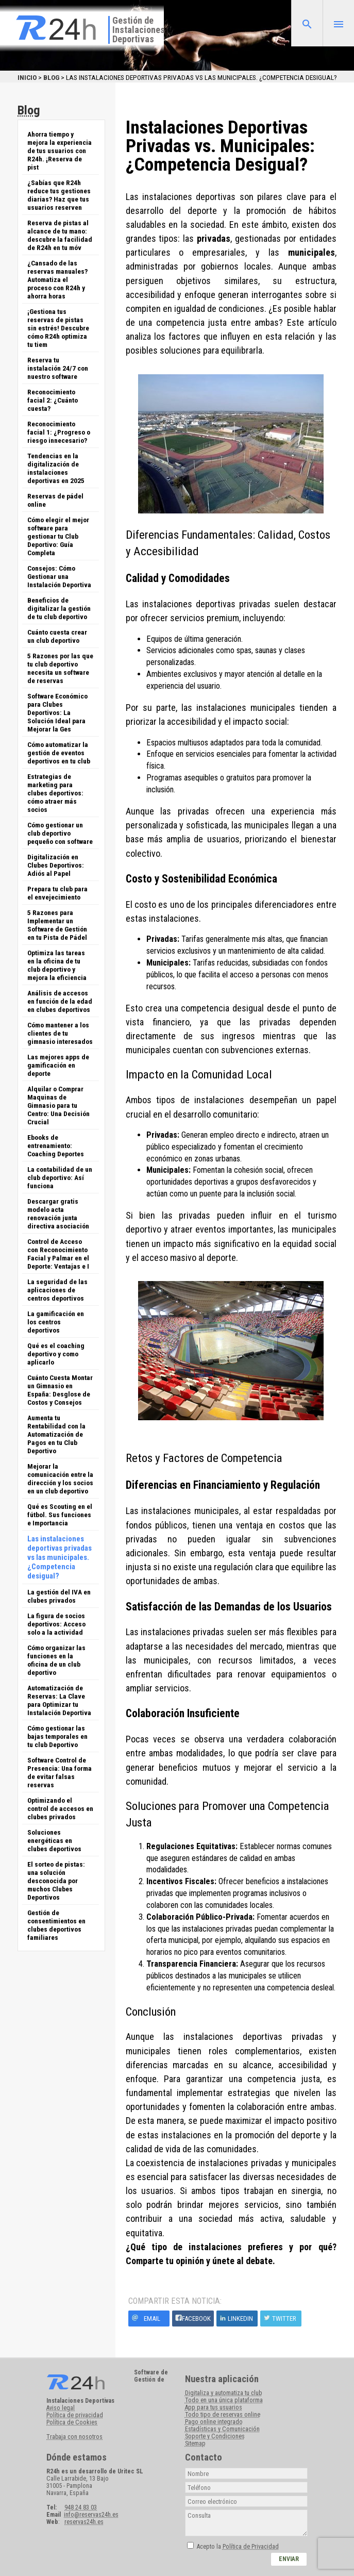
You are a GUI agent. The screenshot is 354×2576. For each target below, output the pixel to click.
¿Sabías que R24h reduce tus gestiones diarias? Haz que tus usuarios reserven (59, 194)
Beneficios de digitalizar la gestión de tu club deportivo (59, 608)
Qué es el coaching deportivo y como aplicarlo (56, 1353)
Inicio (27, 77)
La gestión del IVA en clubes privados (59, 1596)
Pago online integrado (214, 2421)
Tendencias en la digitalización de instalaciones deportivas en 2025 (56, 468)
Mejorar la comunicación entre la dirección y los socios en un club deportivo (60, 1478)
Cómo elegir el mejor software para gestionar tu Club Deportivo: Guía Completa (58, 536)
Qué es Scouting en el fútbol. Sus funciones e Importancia (59, 1514)
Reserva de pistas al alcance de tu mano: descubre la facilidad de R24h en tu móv (59, 235)
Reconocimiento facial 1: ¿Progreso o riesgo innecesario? (58, 432)
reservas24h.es (84, 2521)
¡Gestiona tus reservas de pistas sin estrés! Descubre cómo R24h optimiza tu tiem (58, 327)
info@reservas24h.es (91, 2514)
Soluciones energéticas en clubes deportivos (54, 1840)
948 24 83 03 (80, 2507)
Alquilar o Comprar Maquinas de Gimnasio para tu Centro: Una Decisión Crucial (58, 1105)
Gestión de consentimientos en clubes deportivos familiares (56, 1924)
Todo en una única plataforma (224, 2400)
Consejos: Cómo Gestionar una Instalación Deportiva (59, 576)
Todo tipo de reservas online (222, 2414)
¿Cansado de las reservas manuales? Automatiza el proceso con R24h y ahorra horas (57, 279)
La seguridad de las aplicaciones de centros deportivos (57, 1289)
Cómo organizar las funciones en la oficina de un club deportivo (56, 1659)
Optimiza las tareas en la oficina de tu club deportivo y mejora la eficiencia (57, 965)
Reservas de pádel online (55, 500)
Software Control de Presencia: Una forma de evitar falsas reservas (59, 1772)
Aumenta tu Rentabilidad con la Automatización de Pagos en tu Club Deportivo (56, 1434)
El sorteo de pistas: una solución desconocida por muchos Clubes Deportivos (56, 1880)
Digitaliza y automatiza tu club (223, 2393)
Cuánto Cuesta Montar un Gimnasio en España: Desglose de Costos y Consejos (60, 1389)
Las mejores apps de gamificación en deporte (58, 1065)
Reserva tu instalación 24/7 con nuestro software (57, 368)
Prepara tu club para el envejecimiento (57, 893)
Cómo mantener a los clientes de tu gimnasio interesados (60, 1033)
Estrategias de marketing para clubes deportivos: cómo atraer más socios (55, 792)
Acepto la (238, 2546)
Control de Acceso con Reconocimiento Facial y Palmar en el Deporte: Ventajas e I (58, 1253)
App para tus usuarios (213, 2407)
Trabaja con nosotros (74, 2436)
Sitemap (195, 2443)
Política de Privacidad (251, 2546)
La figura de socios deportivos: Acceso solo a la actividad (56, 1623)
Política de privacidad (74, 2415)
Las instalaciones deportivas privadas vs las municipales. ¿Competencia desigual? (59, 1557)
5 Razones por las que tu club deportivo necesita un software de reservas (60, 668)
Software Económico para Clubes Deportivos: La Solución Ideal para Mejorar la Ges (57, 712)
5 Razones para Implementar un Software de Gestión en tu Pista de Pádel (57, 924)
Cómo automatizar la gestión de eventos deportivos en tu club (58, 752)
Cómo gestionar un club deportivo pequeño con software (60, 833)
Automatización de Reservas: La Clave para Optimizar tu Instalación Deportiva (59, 1700)
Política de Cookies (71, 2422)
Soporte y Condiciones (215, 2436)
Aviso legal (60, 2408)
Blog (51, 77)
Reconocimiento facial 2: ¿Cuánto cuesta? (52, 400)
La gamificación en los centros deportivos (55, 1321)
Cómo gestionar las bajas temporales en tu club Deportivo (57, 1736)
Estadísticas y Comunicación (222, 2429)
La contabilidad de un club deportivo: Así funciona (59, 1177)
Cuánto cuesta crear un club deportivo (57, 636)
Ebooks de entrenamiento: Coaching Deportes (55, 1145)
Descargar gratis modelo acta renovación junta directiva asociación (58, 1213)
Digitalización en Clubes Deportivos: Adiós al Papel (55, 865)
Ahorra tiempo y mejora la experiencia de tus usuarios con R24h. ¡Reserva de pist (59, 150)
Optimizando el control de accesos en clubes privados (60, 1808)
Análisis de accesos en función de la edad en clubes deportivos (59, 1001)
